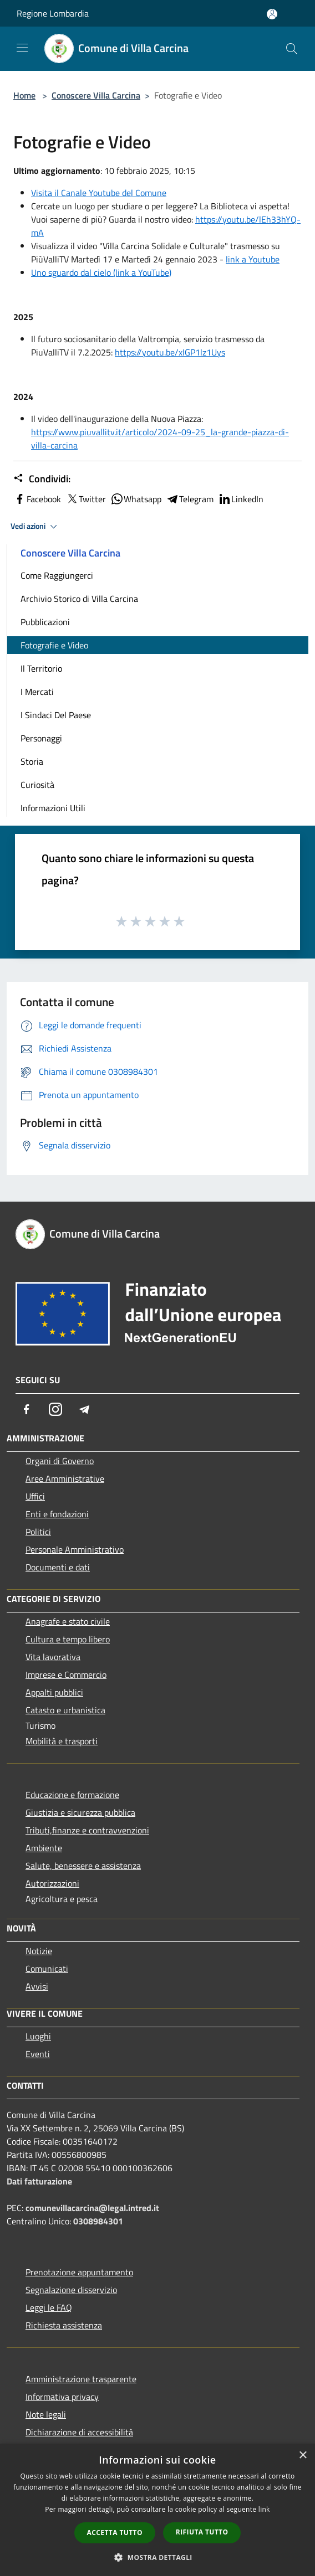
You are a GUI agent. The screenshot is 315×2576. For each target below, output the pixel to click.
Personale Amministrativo (75, 1549)
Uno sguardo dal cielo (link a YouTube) (101, 272)
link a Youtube (253, 259)
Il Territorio (41, 668)
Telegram (190, 499)
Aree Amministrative (65, 1478)
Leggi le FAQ (49, 2307)
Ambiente (44, 1847)
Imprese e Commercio (66, 1674)
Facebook (37, 499)
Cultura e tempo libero (68, 1639)
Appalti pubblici (54, 1692)
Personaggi (41, 738)
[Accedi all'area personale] (272, 14)
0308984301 (98, 2221)
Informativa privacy (62, 2396)
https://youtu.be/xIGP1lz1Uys (170, 352)
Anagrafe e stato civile (68, 1621)
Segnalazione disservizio (71, 2289)
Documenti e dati (58, 1567)
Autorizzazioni (52, 1883)
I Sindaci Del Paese (56, 715)
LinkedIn (240, 499)
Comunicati (47, 1968)
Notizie (39, 1950)
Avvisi (37, 1986)
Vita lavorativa (53, 1656)
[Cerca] (291, 48)
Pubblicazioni (45, 621)
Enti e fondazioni (57, 1514)
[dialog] (157, 2510)
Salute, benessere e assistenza (83, 1865)
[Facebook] (27, 1409)
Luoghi (38, 2036)
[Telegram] (84, 1409)
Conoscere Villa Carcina (96, 95)
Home (24, 95)
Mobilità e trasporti (62, 1741)
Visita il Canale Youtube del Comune (98, 192)
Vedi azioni (35, 526)
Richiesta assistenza (64, 2325)
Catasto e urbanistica (65, 1710)
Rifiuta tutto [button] (202, 2532)
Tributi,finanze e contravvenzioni (87, 1830)
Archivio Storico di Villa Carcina (79, 598)
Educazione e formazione (72, 1794)
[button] (157, 2557)
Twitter (85, 499)
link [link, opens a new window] (264, 2509)
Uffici (35, 1496)
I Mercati (37, 691)
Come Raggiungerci (57, 575)
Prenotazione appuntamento (79, 2272)
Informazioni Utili (53, 808)
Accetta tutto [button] (115, 2532)
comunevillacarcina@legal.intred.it (92, 2207)
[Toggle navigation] (22, 47)
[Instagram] (55, 1409)
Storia (32, 761)
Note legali (46, 2414)
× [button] (302, 2455)
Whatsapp (135, 499)
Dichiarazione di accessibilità (79, 2432)
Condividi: (41, 479)
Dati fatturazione (39, 2181)
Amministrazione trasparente (81, 2379)
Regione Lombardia (53, 13)
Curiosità (37, 784)
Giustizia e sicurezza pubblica (80, 1812)
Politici (38, 1531)
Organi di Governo (60, 1460)
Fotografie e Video (54, 645)
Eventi (38, 2053)
